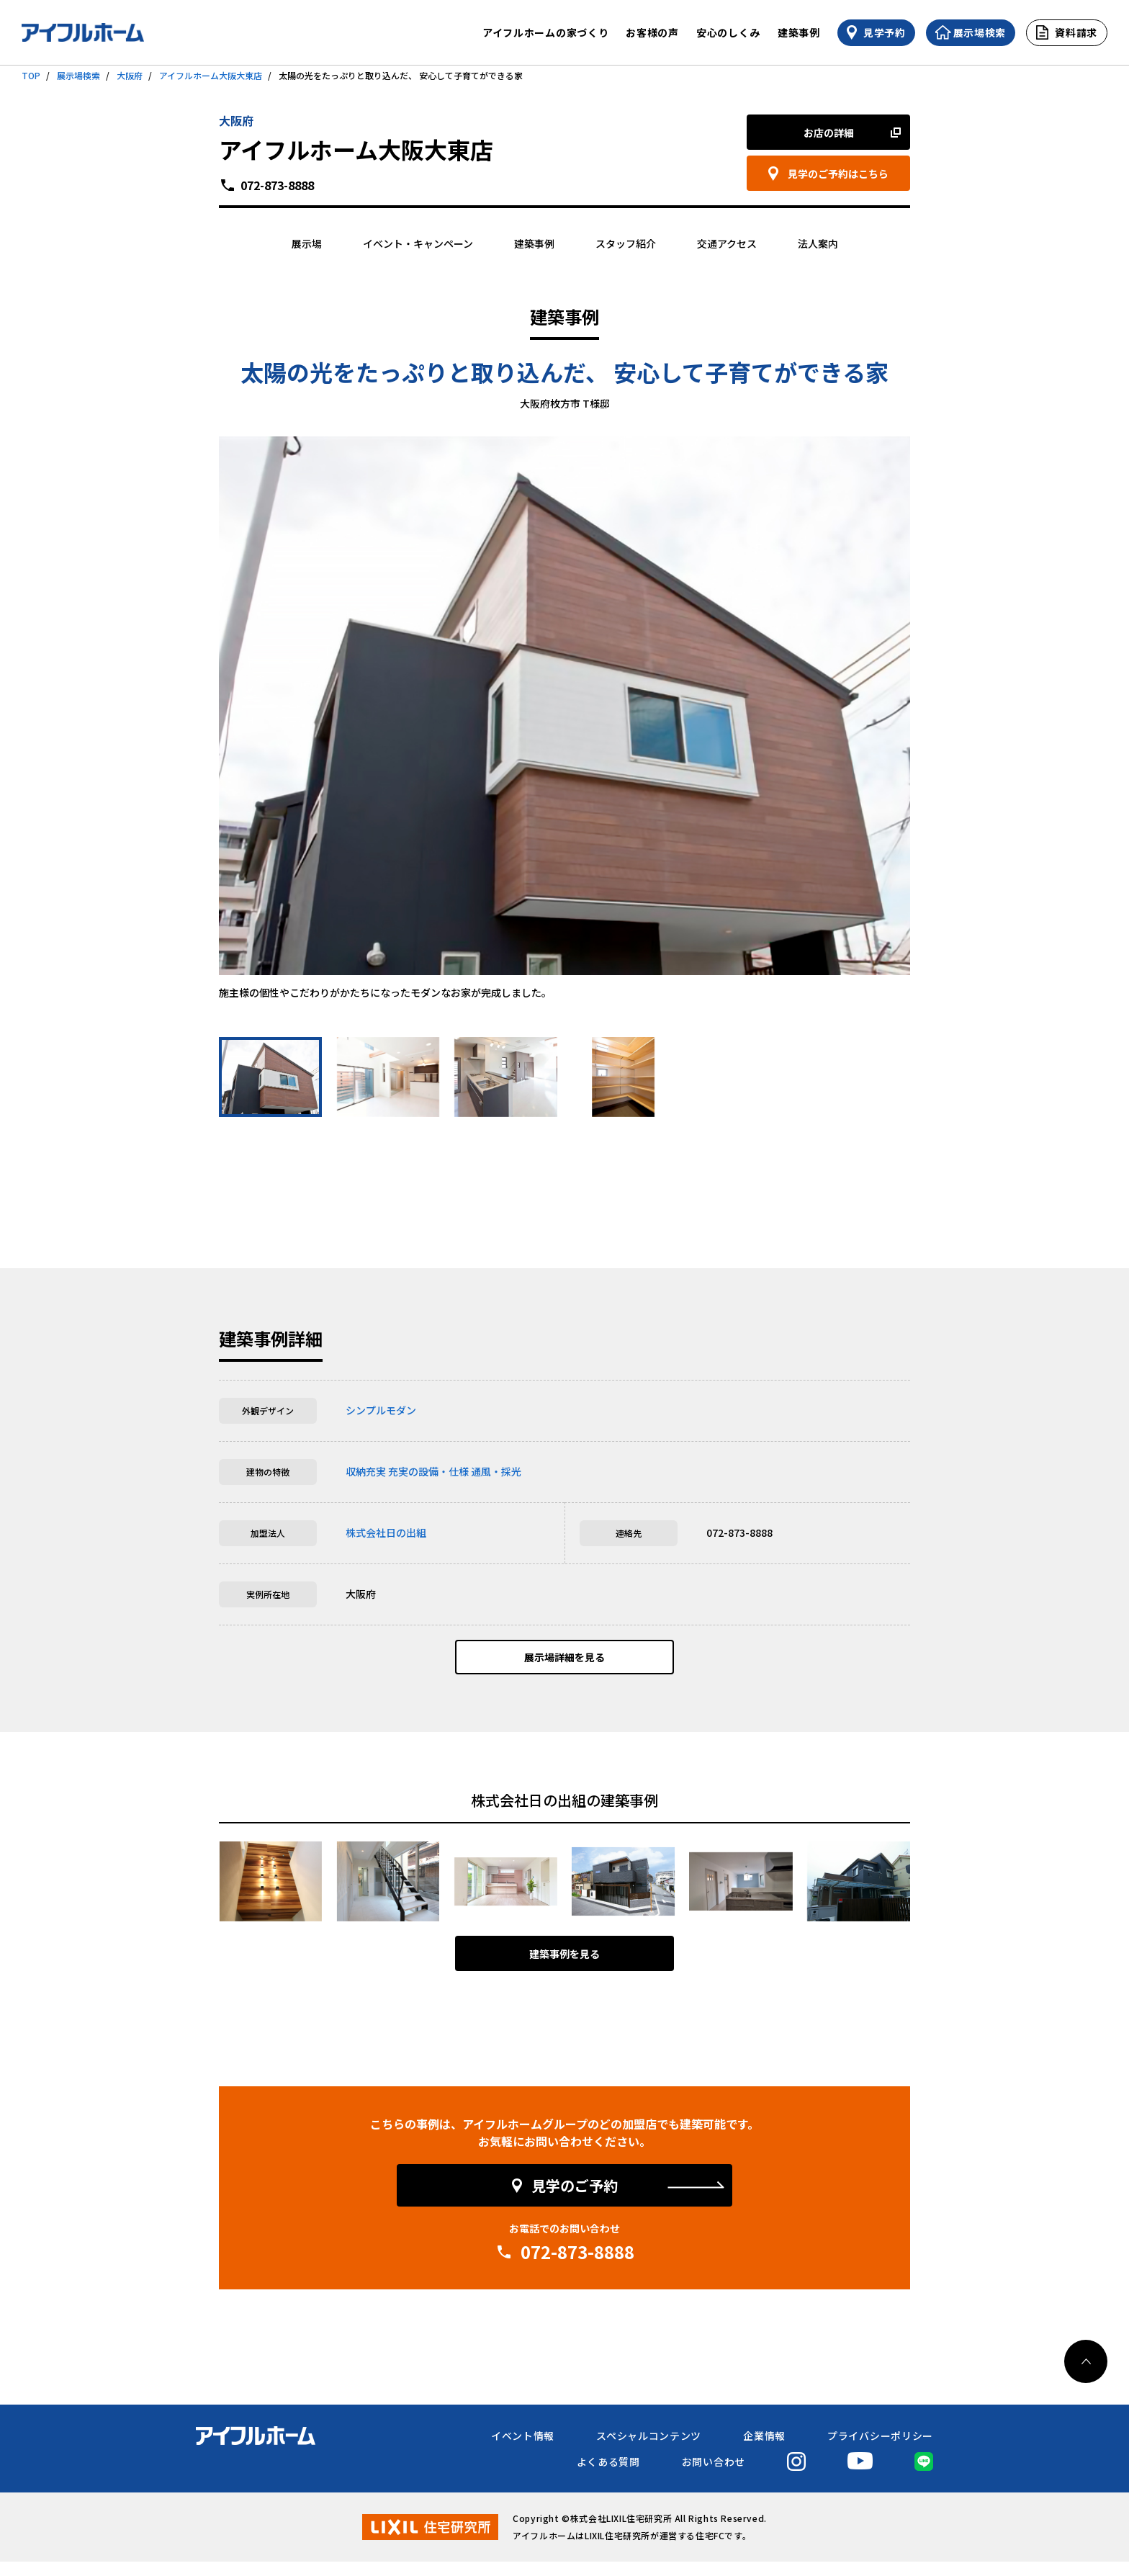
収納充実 (366, 1471)
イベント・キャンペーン (418, 243)
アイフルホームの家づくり (545, 32)
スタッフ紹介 (625, 243)
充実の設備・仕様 (428, 1471)
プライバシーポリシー (880, 2450)
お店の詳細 (829, 132)
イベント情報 (522, 2450)
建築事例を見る (564, 1968)
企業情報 (764, 2450)
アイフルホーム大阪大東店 (210, 75)
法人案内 (818, 243)
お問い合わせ (713, 2476)
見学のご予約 (574, 2199)
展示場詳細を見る (564, 1664)
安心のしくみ (728, 32)
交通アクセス (727, 243)
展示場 (307, 243)
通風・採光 (496, 1471)
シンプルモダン (381, 1410)
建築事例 (799, 32)
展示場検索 (78, 75)
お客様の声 (652, 32)
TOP (31, 75)
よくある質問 (608, 2476)
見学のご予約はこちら (838, 173)
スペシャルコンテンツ (648, 2450)
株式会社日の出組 (386, 1532)
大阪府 (130, 75)
